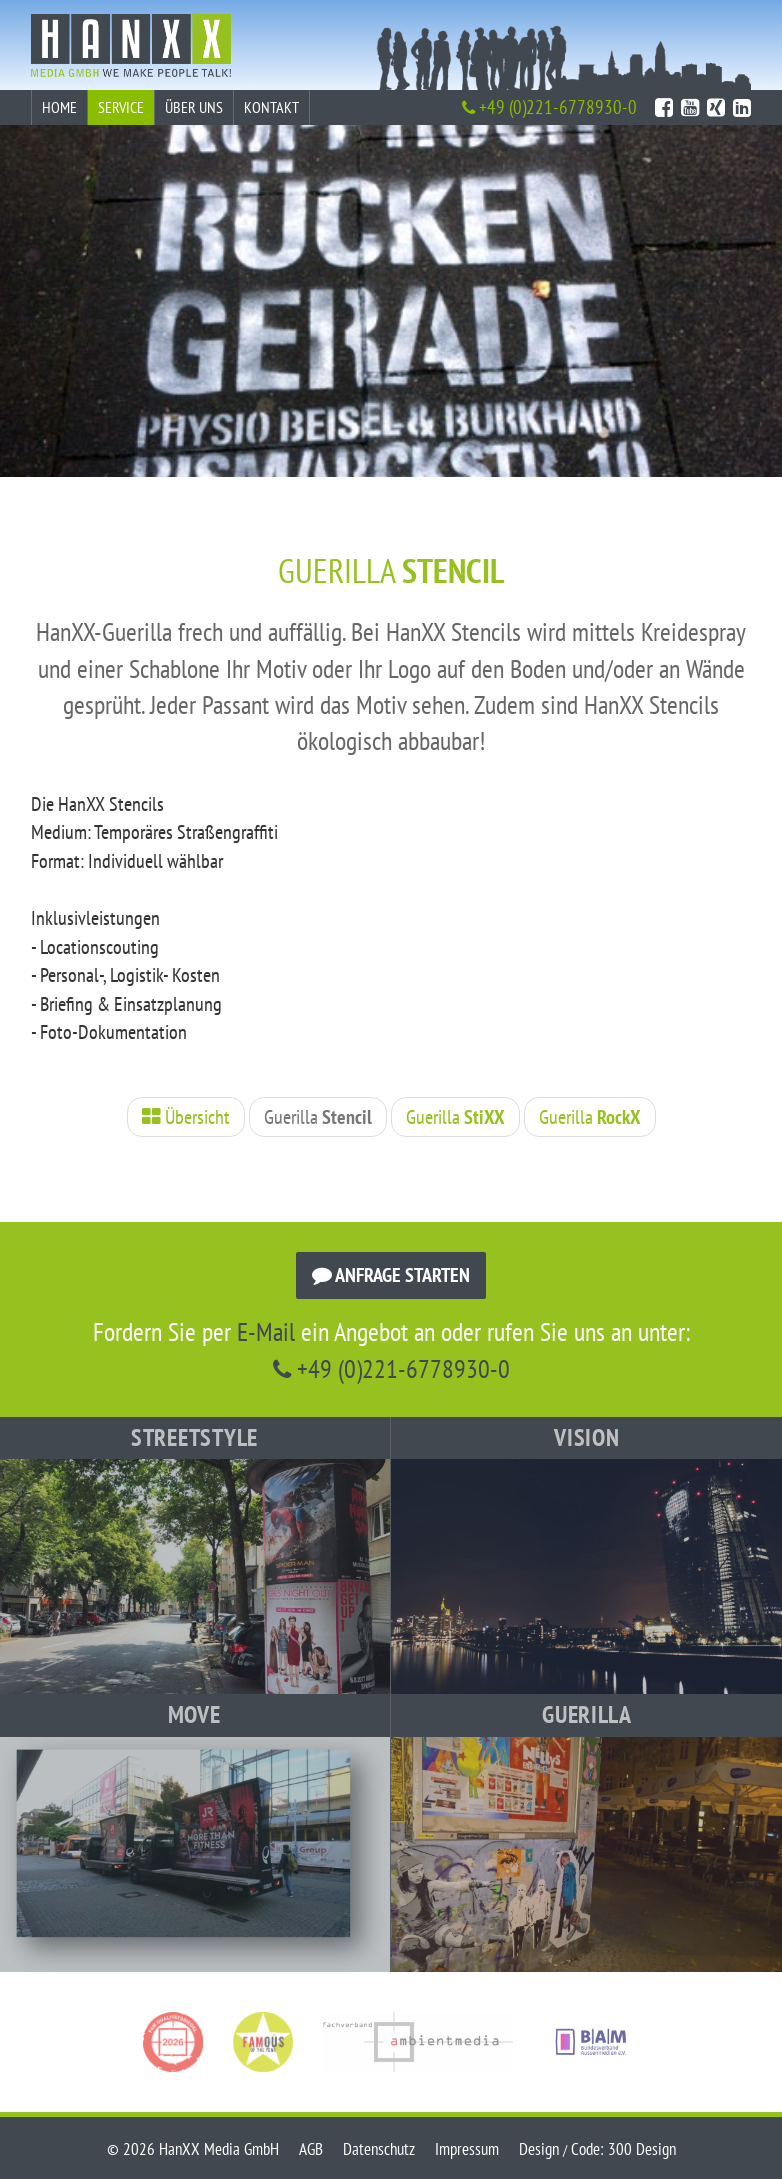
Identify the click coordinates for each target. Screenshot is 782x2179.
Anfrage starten (391, 1275)
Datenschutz (379, 2149)
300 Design (642, 2149)
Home (59, 107)
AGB (311, 2149)
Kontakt (271, 107)
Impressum (467, 2149)
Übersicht (186, 1117)
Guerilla (318, 1117)
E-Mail (266, 1331)
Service (121, 107)
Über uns (194, 107)
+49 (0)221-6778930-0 (549, 107)
